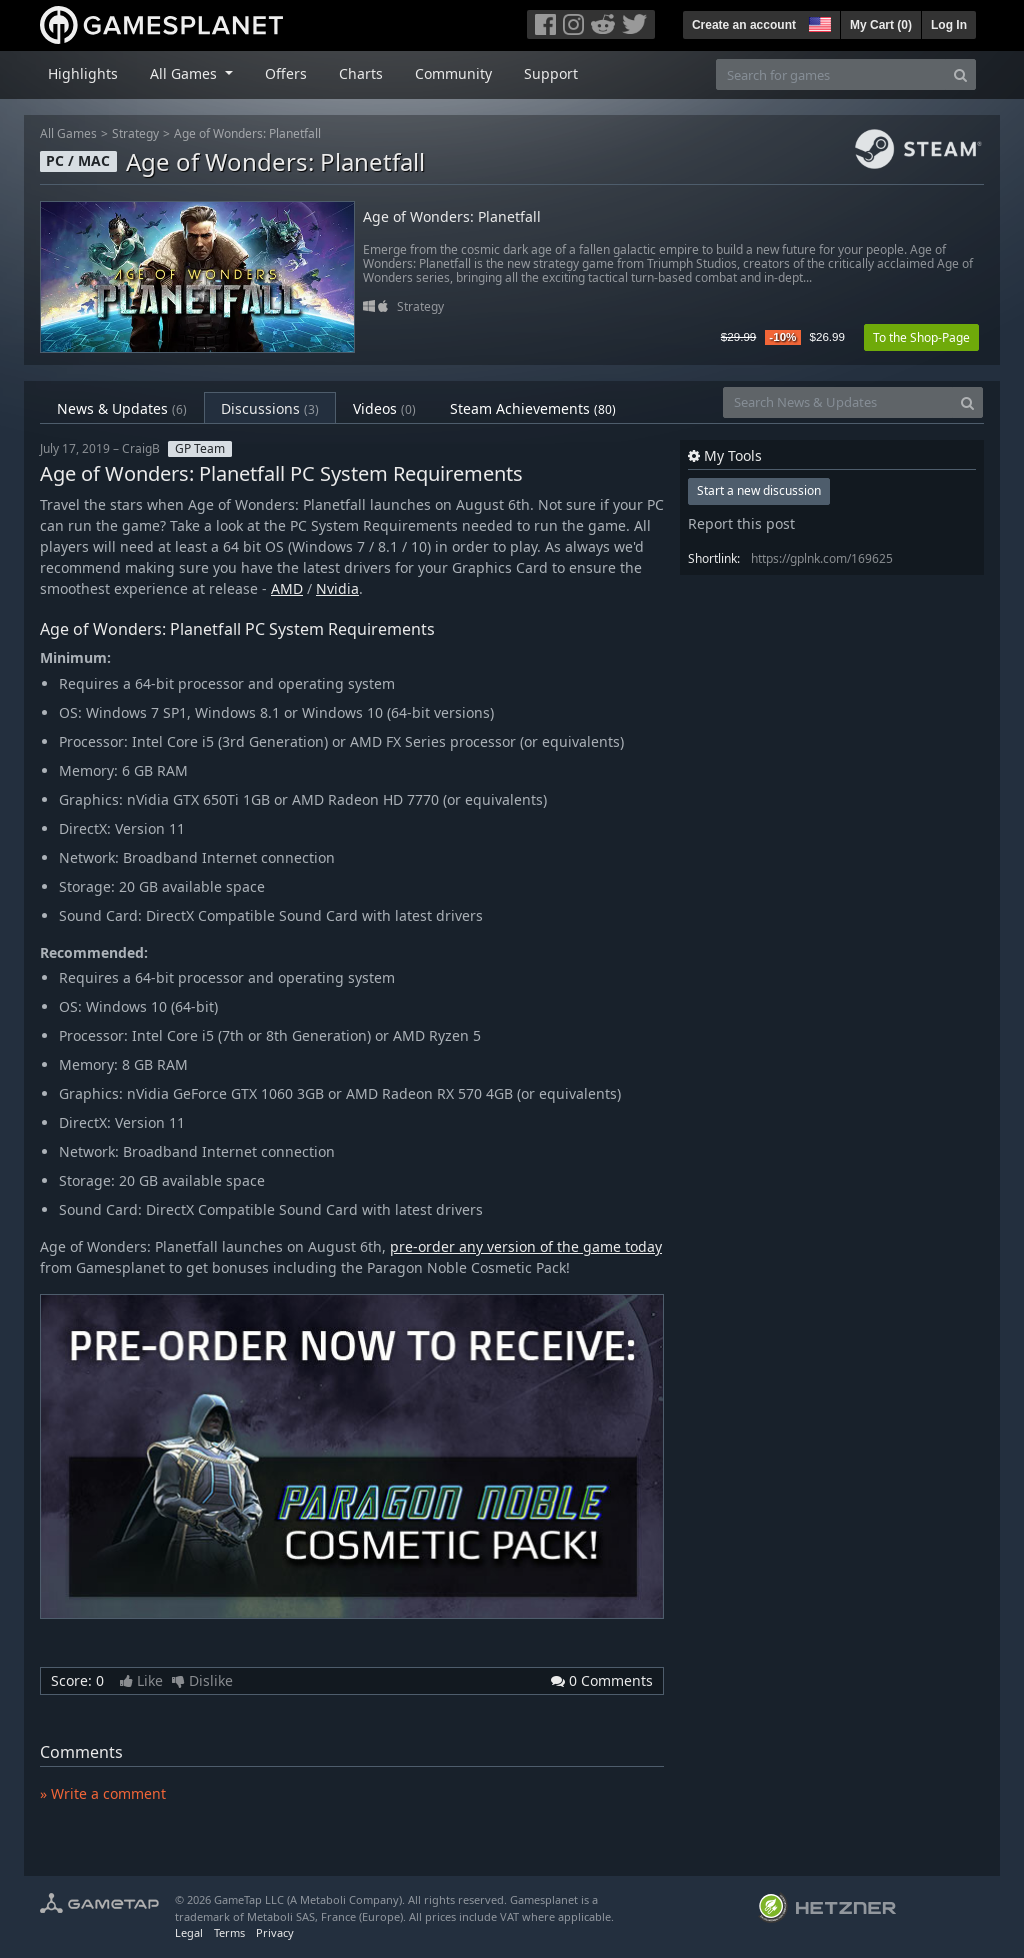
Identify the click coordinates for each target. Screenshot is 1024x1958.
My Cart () (881, 25)
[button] (818, 22)
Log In (949, 25)
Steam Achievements (533, 408)
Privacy (275, 1932)
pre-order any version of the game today (526, 1246)
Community (453, 73)
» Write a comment (103, 1793)
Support (551, 73)
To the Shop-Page (921, 337)
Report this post (741, 523)
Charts (361, 73)
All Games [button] (185, 73)
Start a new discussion (759, 490)
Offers (286, 73)
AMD (287, 588)
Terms (229, 1932)
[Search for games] (831, 74)
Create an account (744, 25)
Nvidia (337, 588)
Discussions (270, 408)
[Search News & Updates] (838, 402)
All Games (68, 133)
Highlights (83, 73)
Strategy (135, 133)
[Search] (960, 74)
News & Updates (122, 408)
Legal (189, 1932)
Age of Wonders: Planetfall (247, 133)
